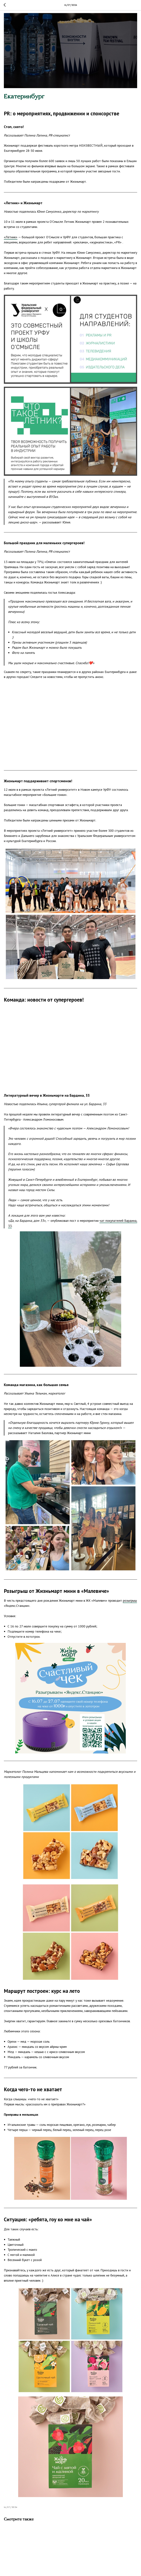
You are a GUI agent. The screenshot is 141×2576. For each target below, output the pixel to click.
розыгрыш (33, 1566)
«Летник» (18, 238)
